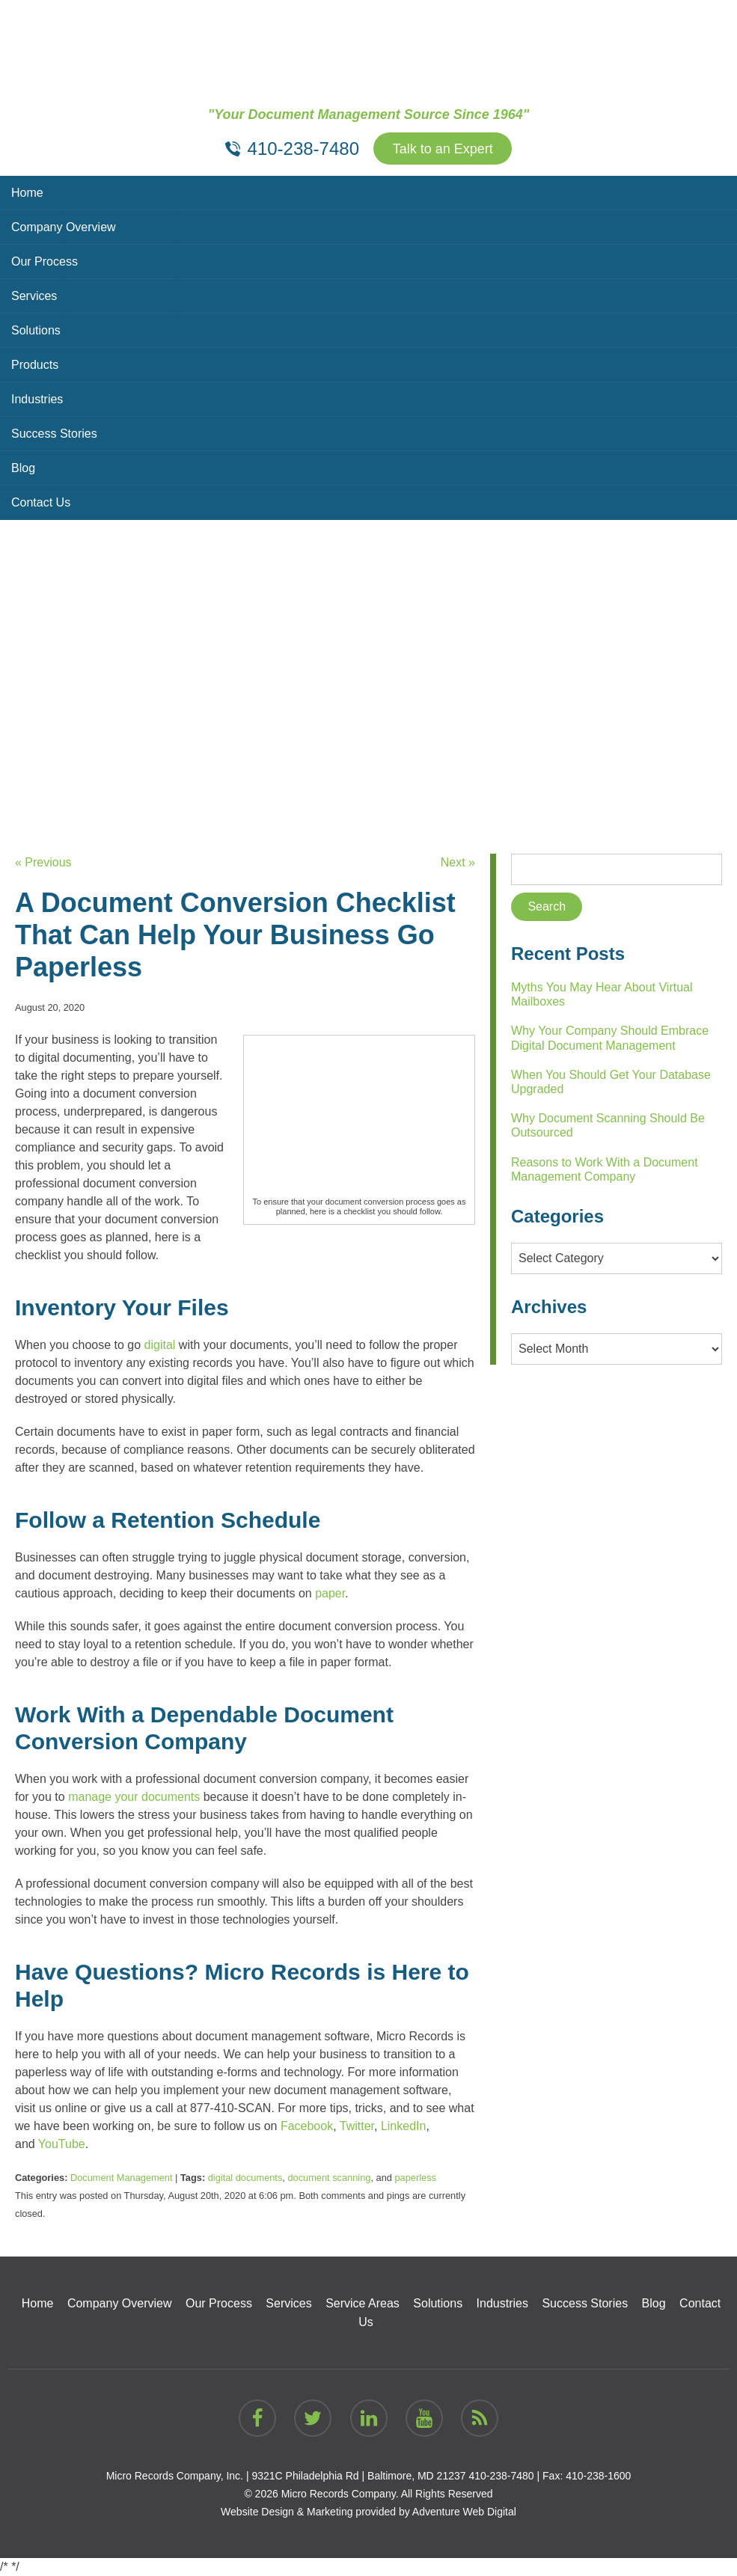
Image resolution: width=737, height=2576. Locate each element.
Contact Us (40, 502)
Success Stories (54, 433)
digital (160, 1345)
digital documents (245, 2177)
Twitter (357, 2126)
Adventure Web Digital (464, 2512)
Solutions (36, 330)
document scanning (328, 2177)
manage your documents (134, 1796)
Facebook (307, 2126)
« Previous (43, 862)
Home (27, 192)
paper (330, 1593)
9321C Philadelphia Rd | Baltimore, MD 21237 (358, 2476)
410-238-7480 (500, 2476)
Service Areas (362, 2303)
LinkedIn (403, 2126)
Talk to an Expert (443, 148)
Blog (23, 468)
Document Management (121, 2177)
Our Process (44, 261)
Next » (458, 862)
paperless (415, 2177)
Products (34, 364)
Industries (37, 399)
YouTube (61, 2144)
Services (34, 296)
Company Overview (63, 227)
